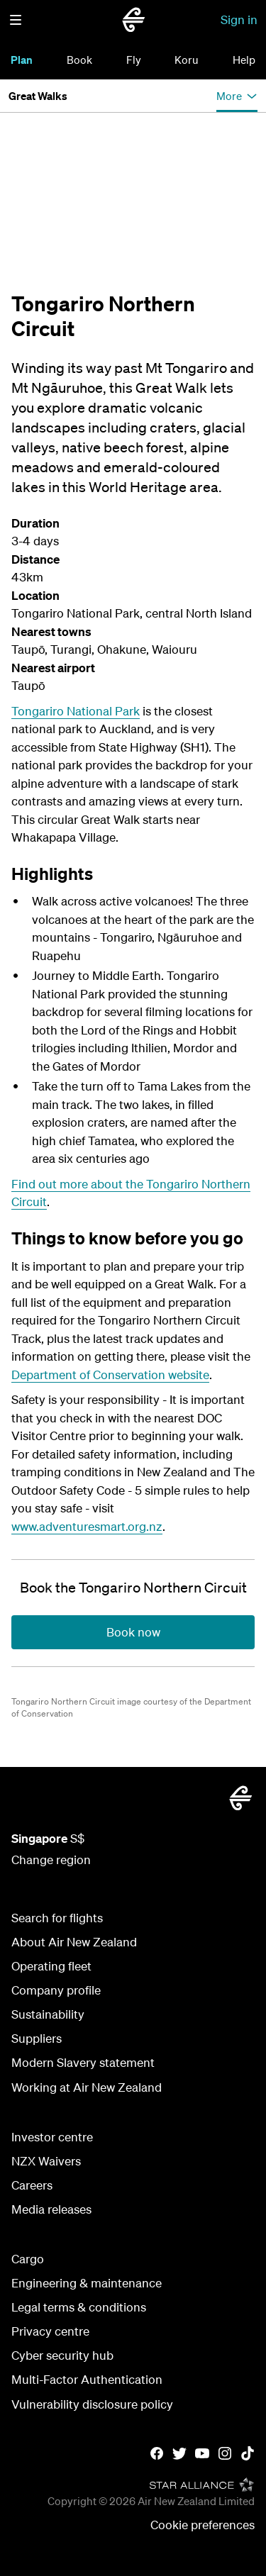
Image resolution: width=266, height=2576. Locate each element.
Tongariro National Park (75, 710)
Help (244, 59)
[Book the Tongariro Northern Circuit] (133, 1587)
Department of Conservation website (110, 1374)
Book (79, 59)
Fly (133, 59)
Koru (186, 59)
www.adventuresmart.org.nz (86, 1526)
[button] (16, 20)
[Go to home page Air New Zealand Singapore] (133, 20)
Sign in (239, 19)
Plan (22, 59)
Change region (51, 1859)
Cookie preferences (202, 2524)
